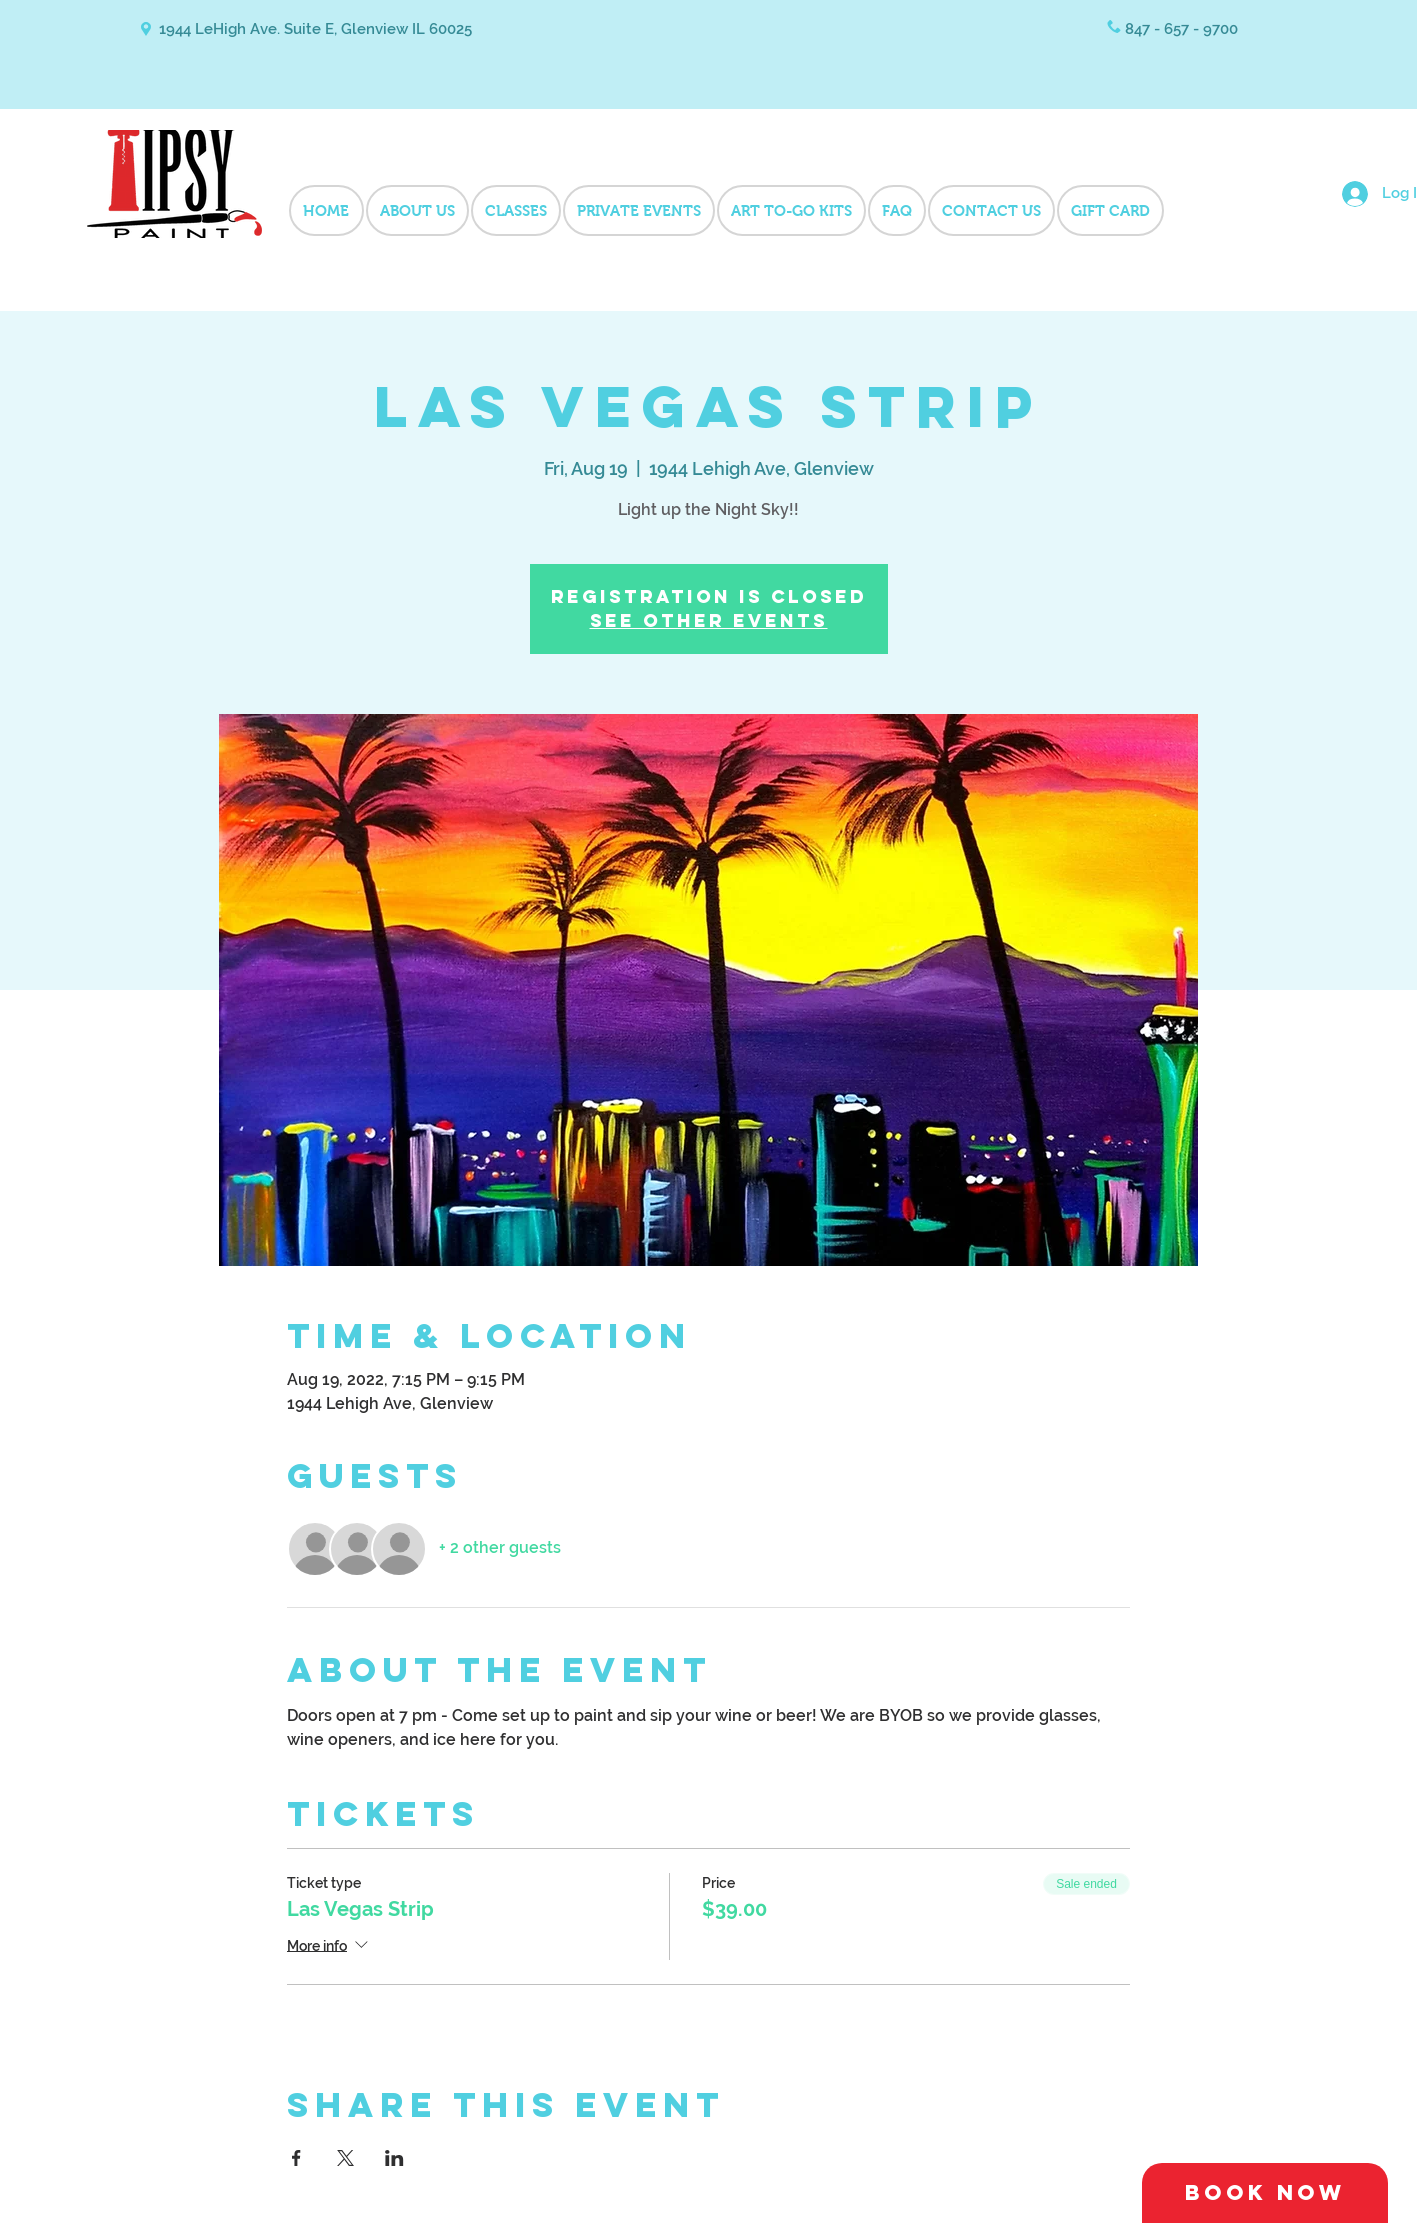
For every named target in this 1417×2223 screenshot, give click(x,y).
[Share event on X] (345, 2158)
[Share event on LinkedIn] (394, 2158)
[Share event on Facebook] (296, 2158)
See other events (709, 620)
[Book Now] (1265, 2193)
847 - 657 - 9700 (1181, 29)
